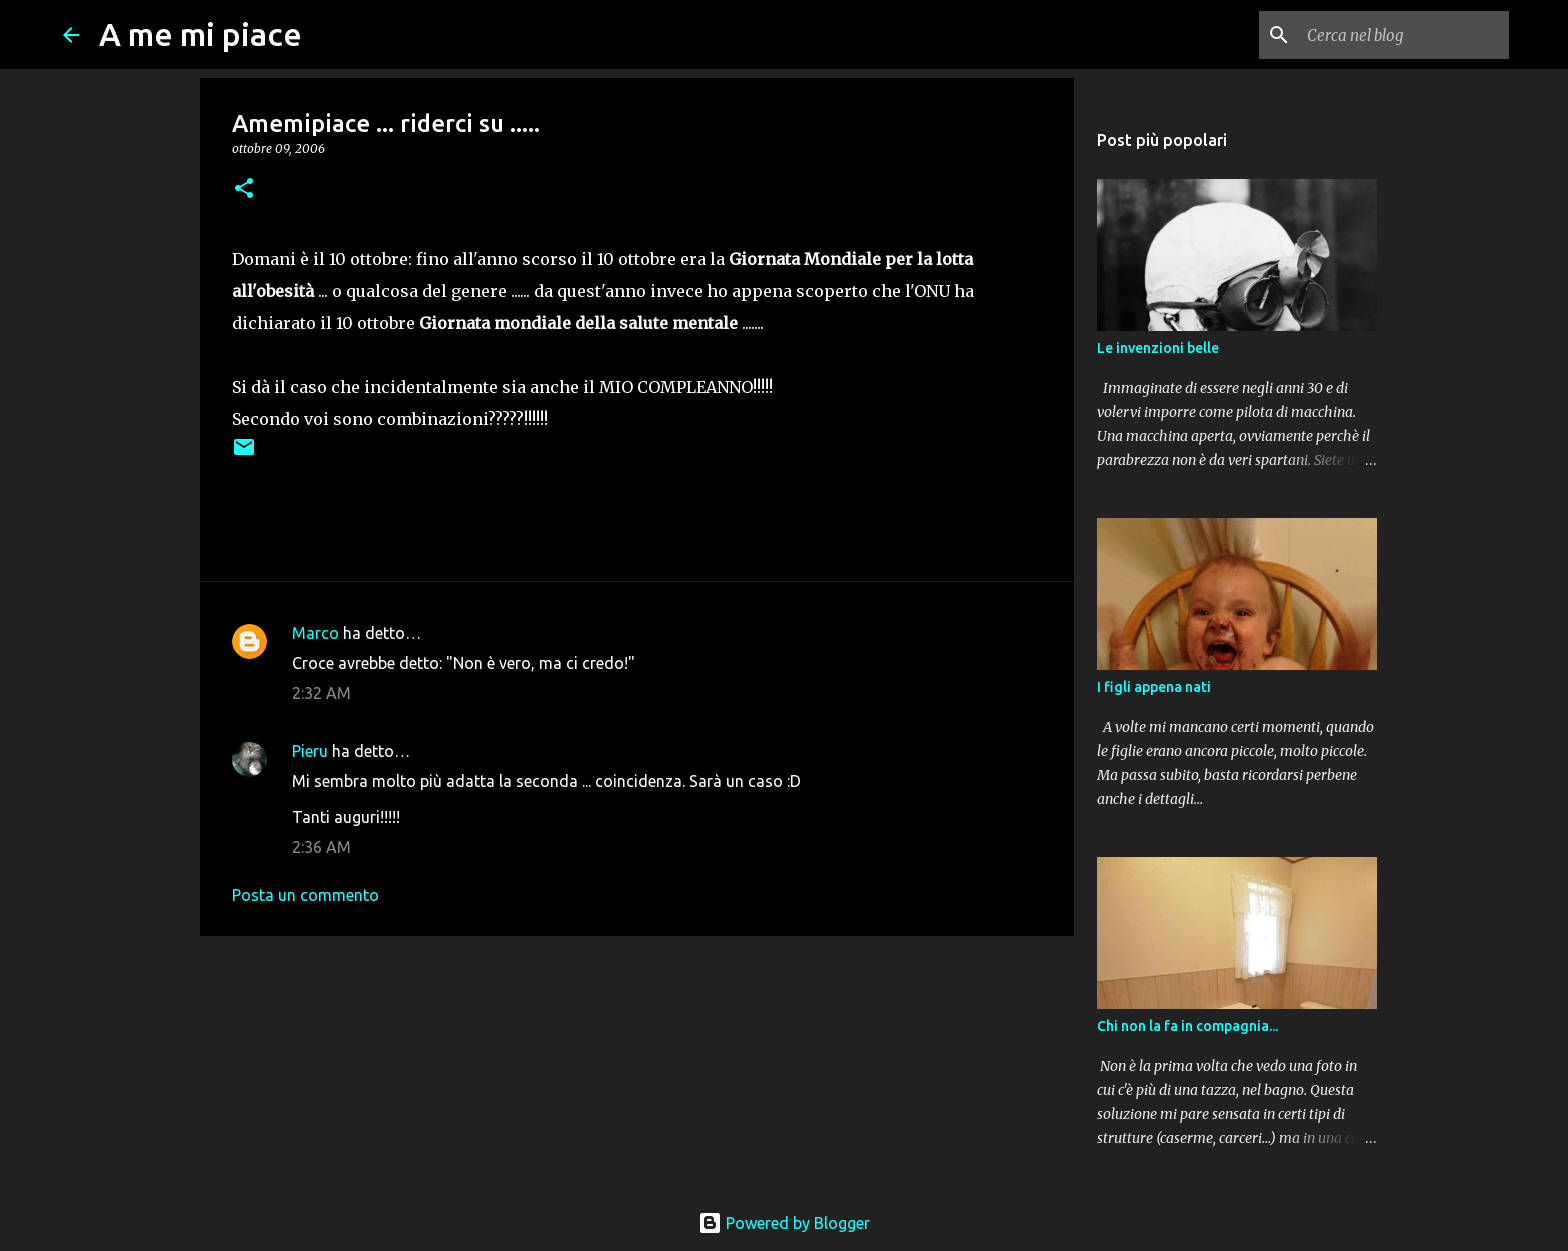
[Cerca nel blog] (1404, 35)
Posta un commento (305, 895)
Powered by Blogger (784, 1223)
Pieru (310, 751)
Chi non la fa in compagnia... (1187, 1026)
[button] (244, 189)
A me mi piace (200, 34)
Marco (315, 633)
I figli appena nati (1154, 687)
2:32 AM (321, 693)
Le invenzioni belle (1158, 348)
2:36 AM (321, 847)
